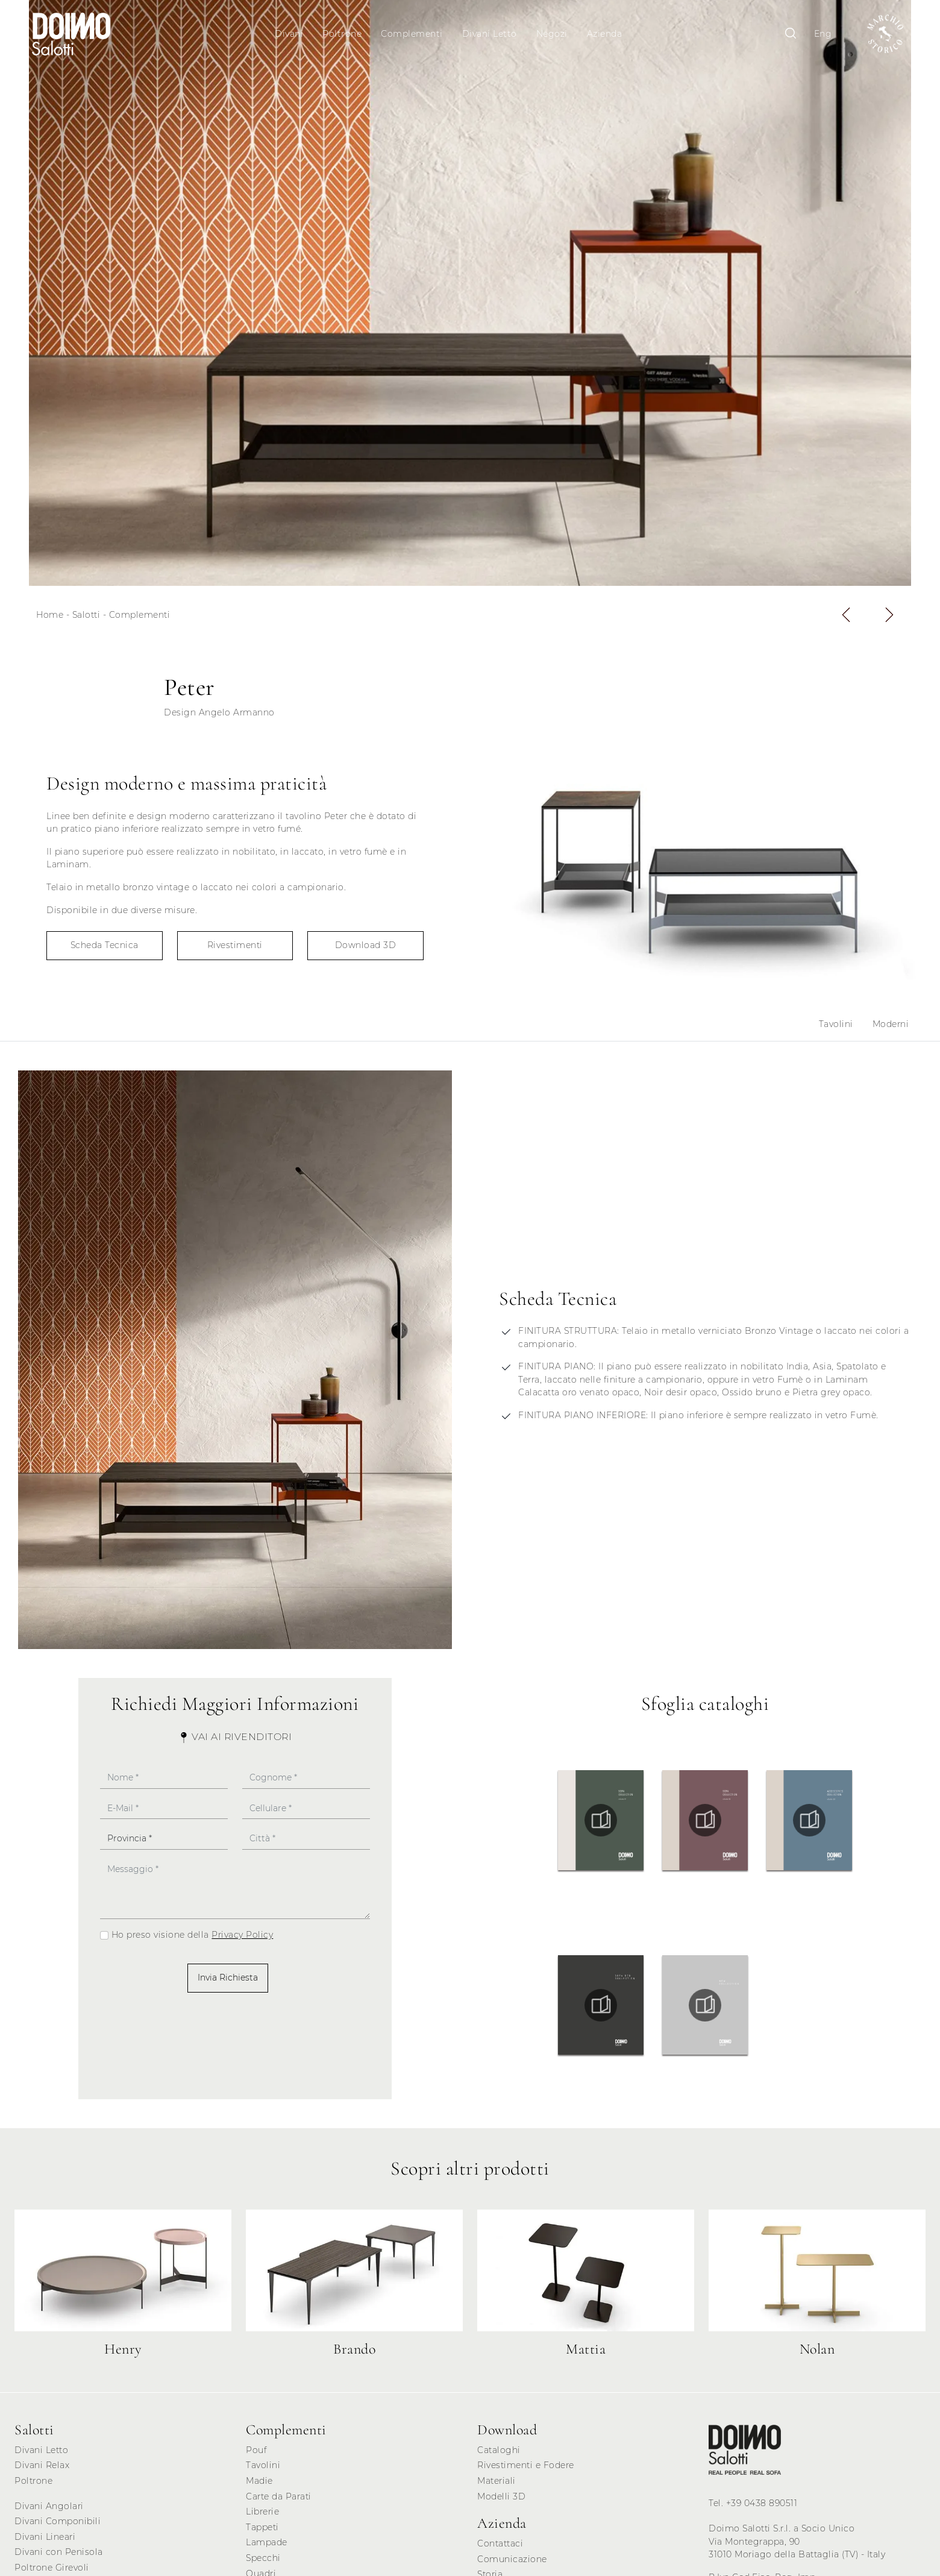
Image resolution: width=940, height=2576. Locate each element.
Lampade (266, 2547)
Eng (817, 33)
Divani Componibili (57, 2526)
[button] (846, 619)
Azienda (606, 33)
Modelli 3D (501, 2501)
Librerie (262, 2517)
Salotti (86, 619)
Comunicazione (512, 2564)
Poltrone (343, 33)
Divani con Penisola (58, 2557)
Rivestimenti (235, 950)
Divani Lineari (44, 2541)
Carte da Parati (279, 2501)
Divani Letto (490, 33)
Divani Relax (41, 2470)
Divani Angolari (49, 2510)
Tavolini (836, 1028)
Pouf (256, 2454)
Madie (259, 2485)
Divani (291, 33)
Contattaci (500, 2548)
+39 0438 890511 (762, 2508)
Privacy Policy (242, 1939)
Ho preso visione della (192, 1939)
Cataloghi (499, 2454)
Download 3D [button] (365, 950)
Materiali (496, 2485)
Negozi (553, 33)
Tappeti (262, 2532)
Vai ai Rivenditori (235, 1741)
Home (49, 619)
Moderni (891, 1028)
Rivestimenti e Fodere (525, 2470)
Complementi (414, 33)
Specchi (263, 2562)
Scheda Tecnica (104, 950)
